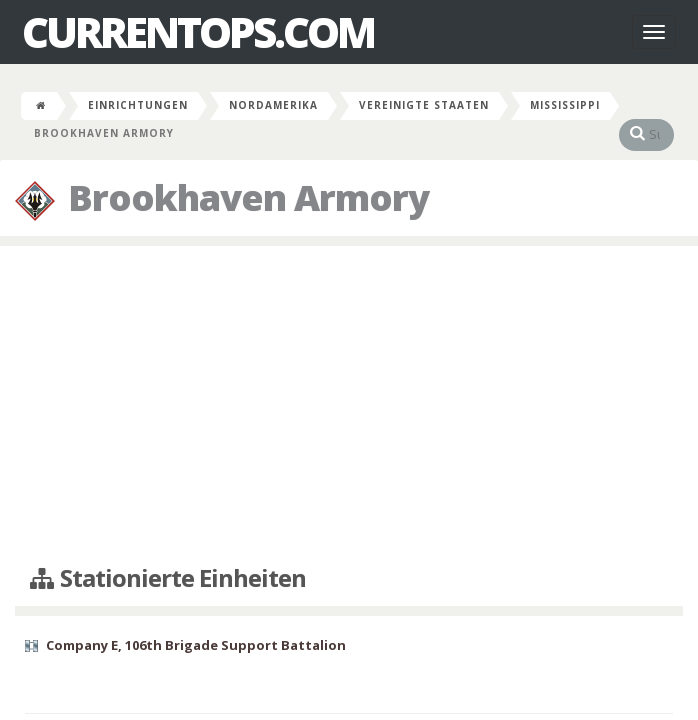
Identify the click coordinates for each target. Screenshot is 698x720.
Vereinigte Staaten (424, 105)
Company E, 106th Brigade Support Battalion (196, 645)
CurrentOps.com (198, 32)
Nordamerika (273, 105)
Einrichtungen (138, 105)
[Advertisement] (349, 406)
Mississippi (565, 105)
